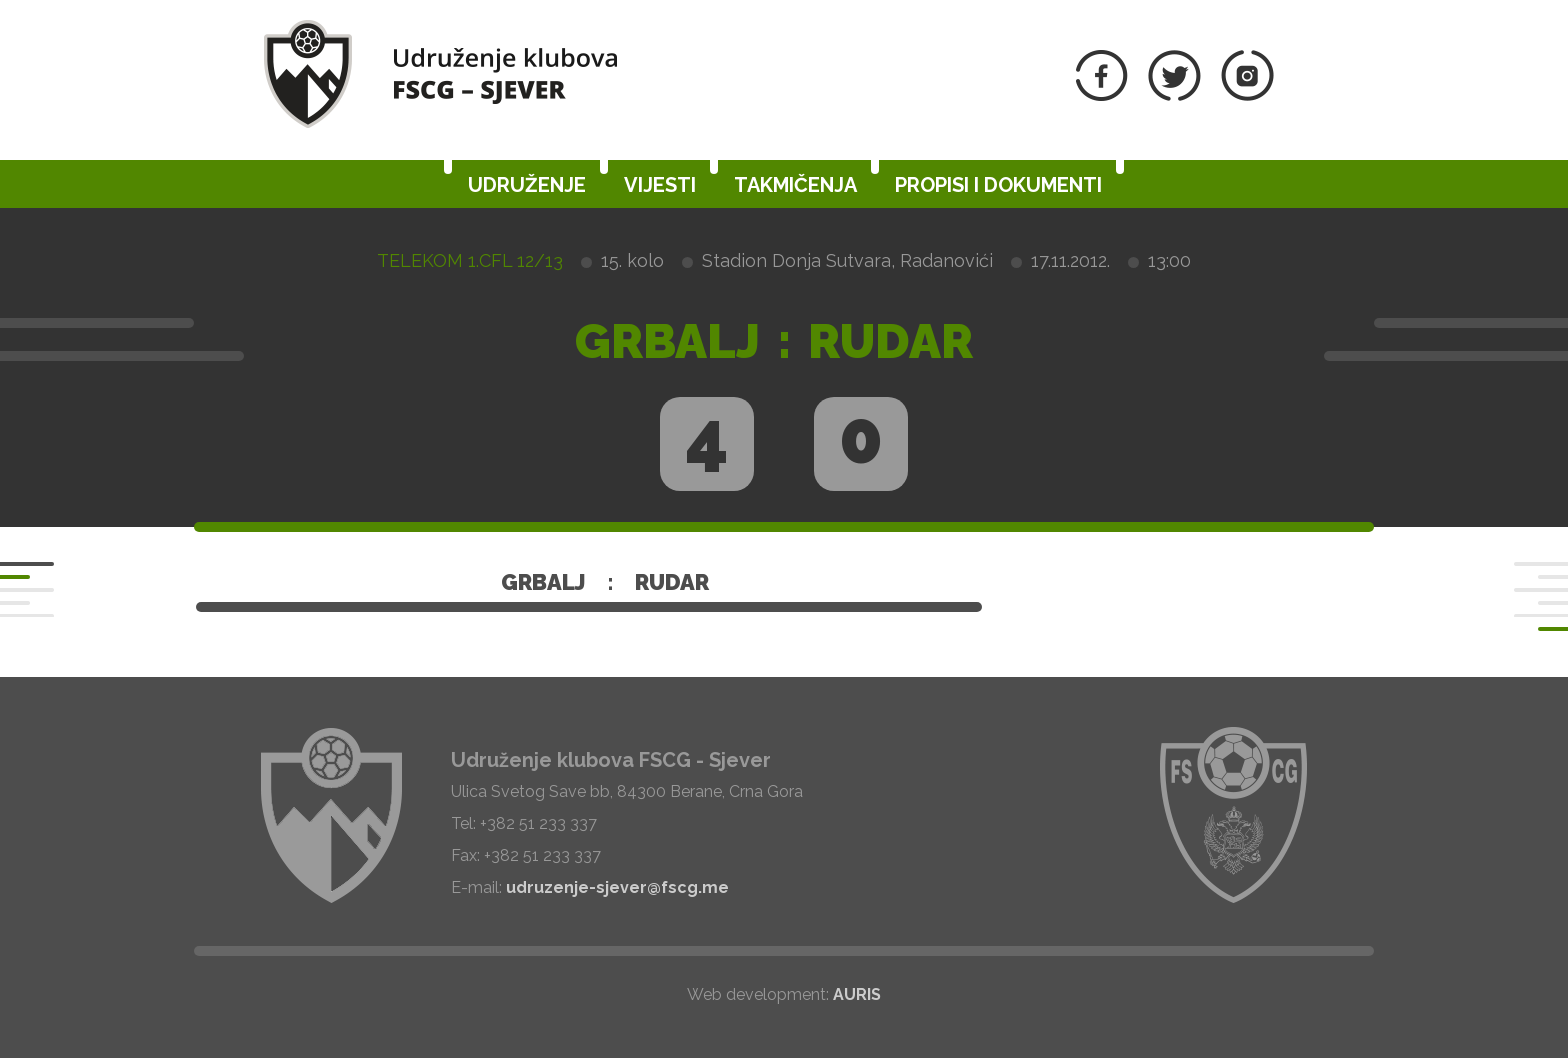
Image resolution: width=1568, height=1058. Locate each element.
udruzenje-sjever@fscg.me (617, 887)
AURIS (857, 994)
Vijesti (660, 185)
